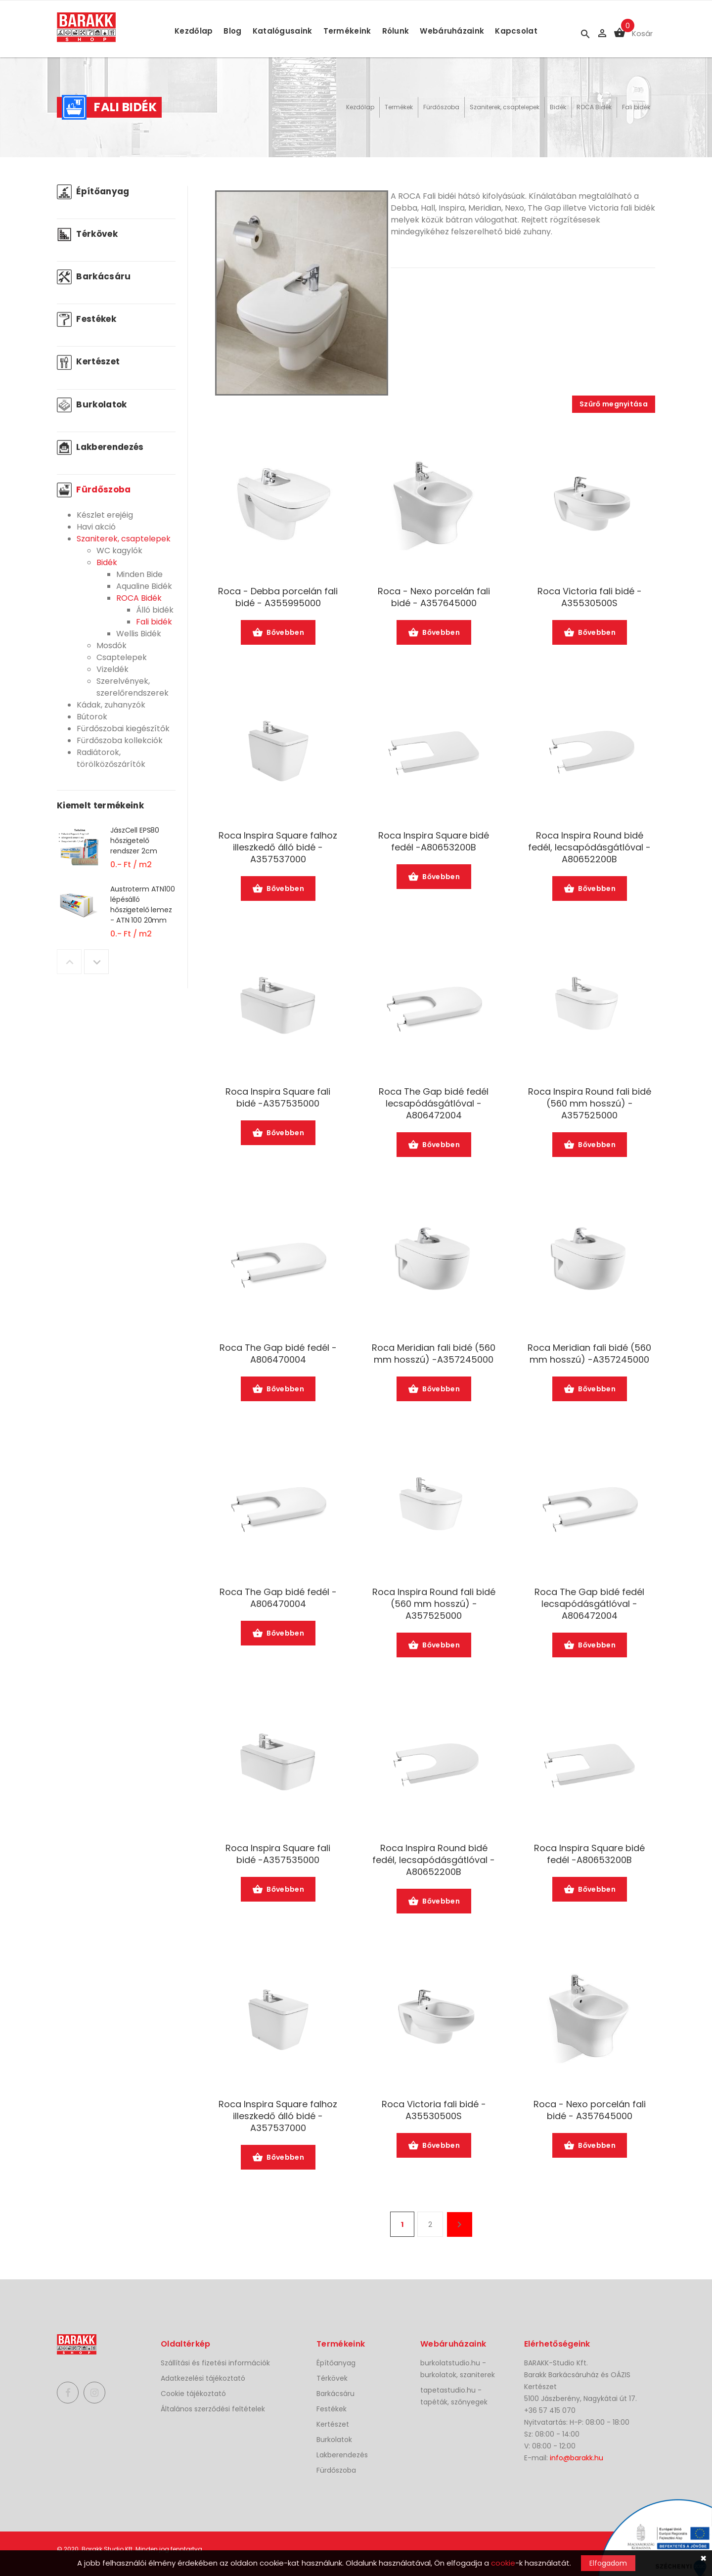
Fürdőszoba (441, 107)
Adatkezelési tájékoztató (203, 2378)
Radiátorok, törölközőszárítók (111, 758)
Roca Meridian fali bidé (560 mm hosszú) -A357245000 (433, 1354)
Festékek (86, 319)
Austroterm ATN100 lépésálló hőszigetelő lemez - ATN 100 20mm (142, 904)
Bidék (558, 107)
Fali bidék (636, 107)
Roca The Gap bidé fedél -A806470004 (278, 1354)
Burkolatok (92, 404)
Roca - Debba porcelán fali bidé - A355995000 (278, 597)
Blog (232, 31)
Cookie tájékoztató (193, 2393)
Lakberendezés (100, 447)
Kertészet (88, 361)
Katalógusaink (282, 31)
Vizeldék (112, 669)
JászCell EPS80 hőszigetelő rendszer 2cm (134, 840)
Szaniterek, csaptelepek (504, 107)
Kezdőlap (194, 31)
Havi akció (96, 527)
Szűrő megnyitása (613, 404)
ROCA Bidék (594, 107)
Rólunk (395, 31)
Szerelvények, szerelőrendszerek (132, 687)
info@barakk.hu (576, 2458)
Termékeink (347, 31)
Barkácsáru (94, 276)
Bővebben (278, 633)
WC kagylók (119, 550)
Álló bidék (155, 610)
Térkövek (87, 234)
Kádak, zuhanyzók (111, 705)
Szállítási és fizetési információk (215, 2363)
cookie (503, 2563)
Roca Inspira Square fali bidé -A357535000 (277, 1098)
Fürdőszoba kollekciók (120, 740)
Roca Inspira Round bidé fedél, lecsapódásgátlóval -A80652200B (589, 847)
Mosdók (111, 645)
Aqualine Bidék (144, 586)
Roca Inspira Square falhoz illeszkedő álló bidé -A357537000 (278, 847)
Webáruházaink (452, 31)
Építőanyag (93, 191)
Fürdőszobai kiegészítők (123, 728)
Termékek (399, 107)
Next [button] (96, 961)
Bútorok (92, 716)
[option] (116, 854)
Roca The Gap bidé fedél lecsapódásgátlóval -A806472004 (434, 1103)
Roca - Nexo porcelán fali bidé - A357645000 (434, 597)
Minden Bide (139, 574)
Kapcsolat (516, 31)
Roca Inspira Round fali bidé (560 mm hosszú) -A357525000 (589, 1103)
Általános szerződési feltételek (213, 2409)
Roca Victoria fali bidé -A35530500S (589, 597)
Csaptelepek (121, 657)
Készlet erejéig (105, 515)
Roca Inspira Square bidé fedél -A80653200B (433, 841)
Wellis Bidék (138, 633)
